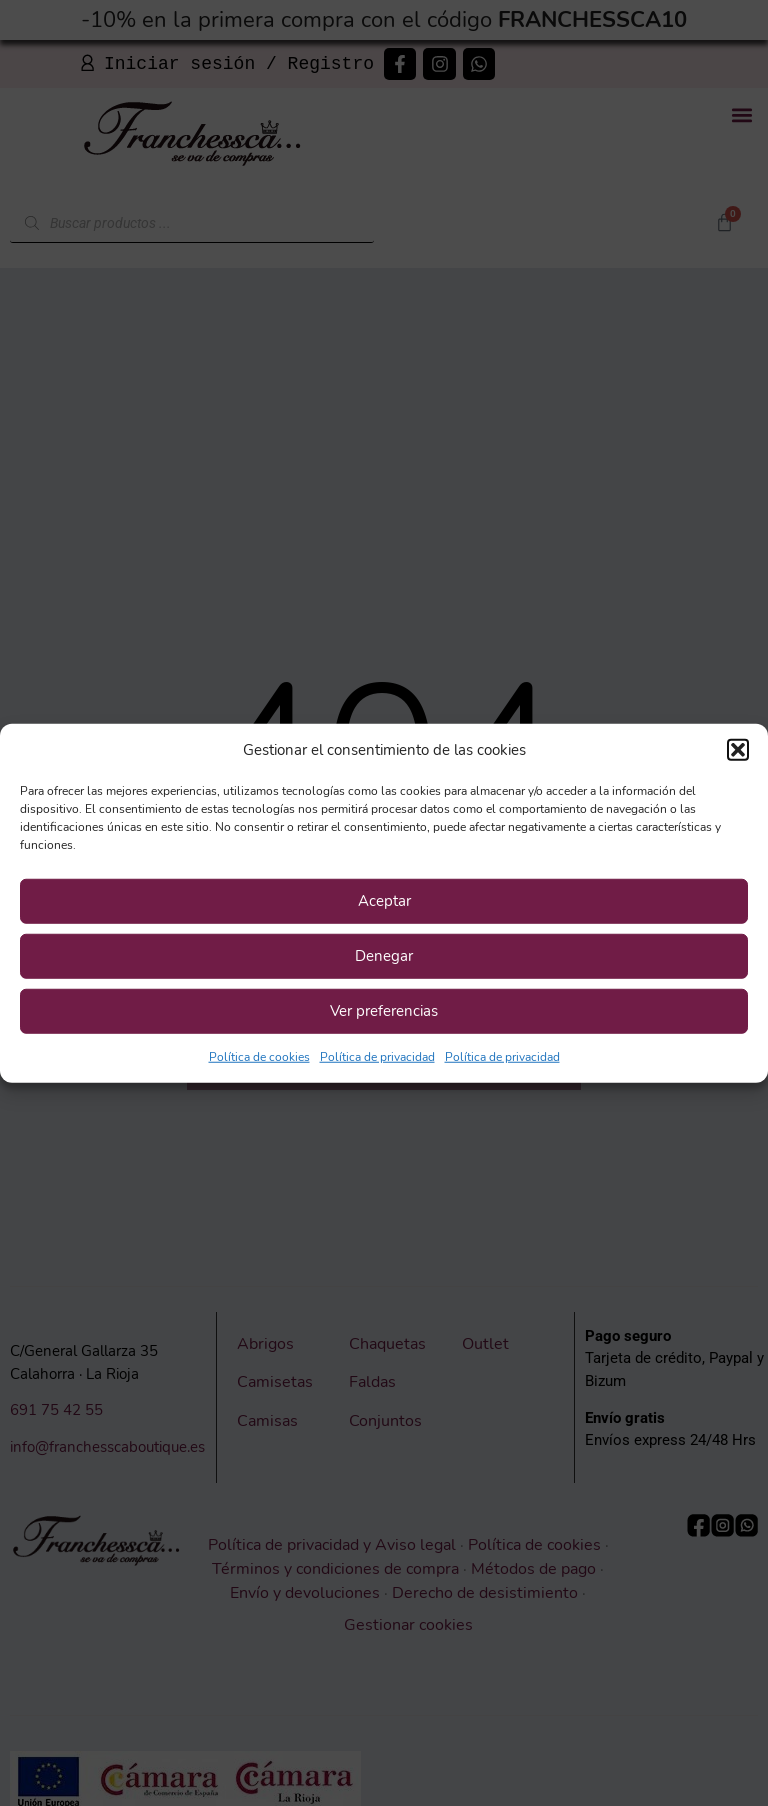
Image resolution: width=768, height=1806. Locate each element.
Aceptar (384, 901)
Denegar (384, 956)
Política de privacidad (377, 1056)
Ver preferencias (384, 1011)
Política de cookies (259, 1056)
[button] (738, 750)
